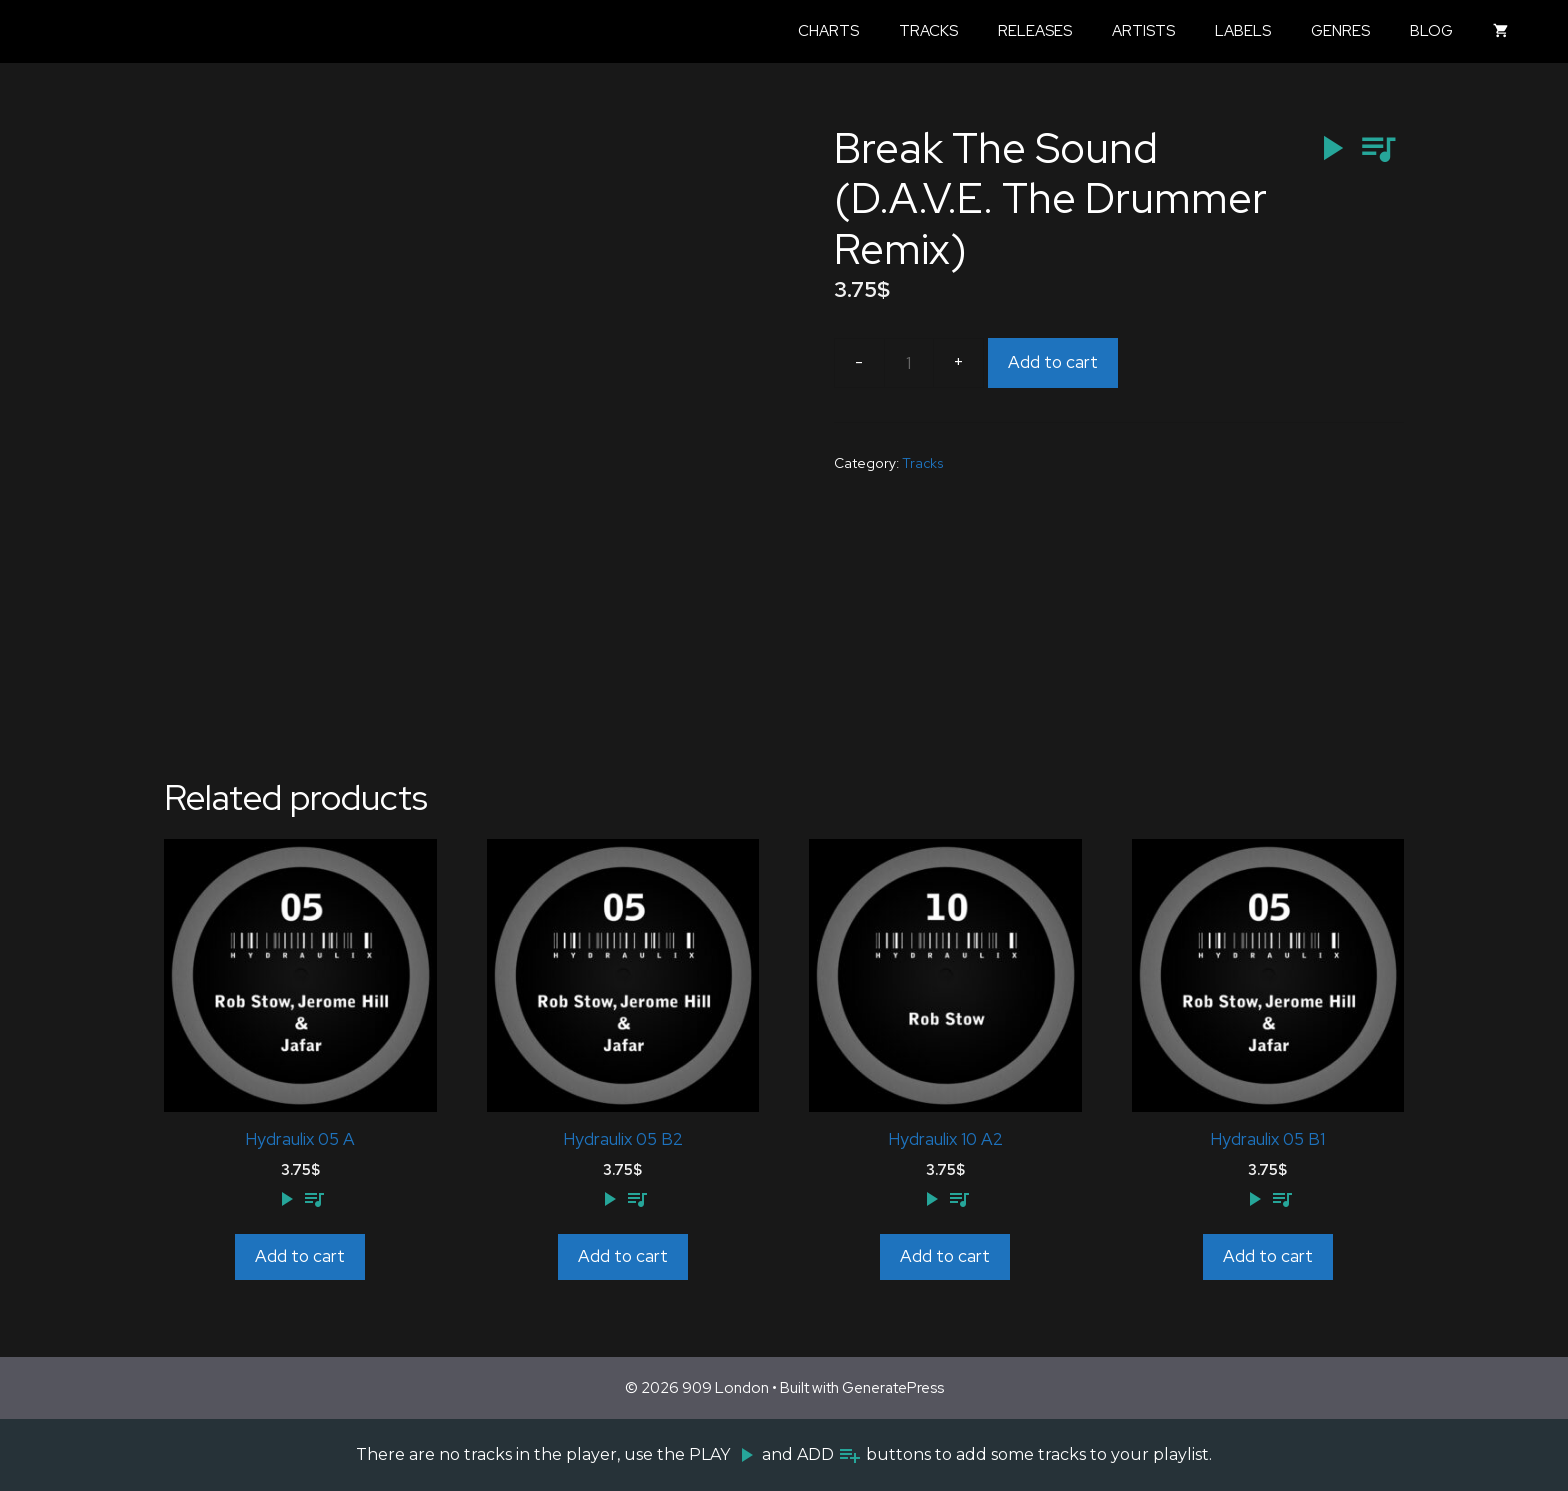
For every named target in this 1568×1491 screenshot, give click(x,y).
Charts (828, 31)
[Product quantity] (909, 363)
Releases (1035, 31)
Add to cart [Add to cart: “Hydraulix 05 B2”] (623, 1256)
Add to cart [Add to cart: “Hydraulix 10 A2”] (945, 1256)
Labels (1243, 31)
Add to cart (1053, 362)
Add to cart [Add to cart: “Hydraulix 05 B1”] (1268, 1256)
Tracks (928, 31)
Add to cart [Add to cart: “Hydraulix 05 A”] (300, 1256)
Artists (1143, 31)
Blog (1431, 31)
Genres (1340, 31)
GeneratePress (893, 1388)
